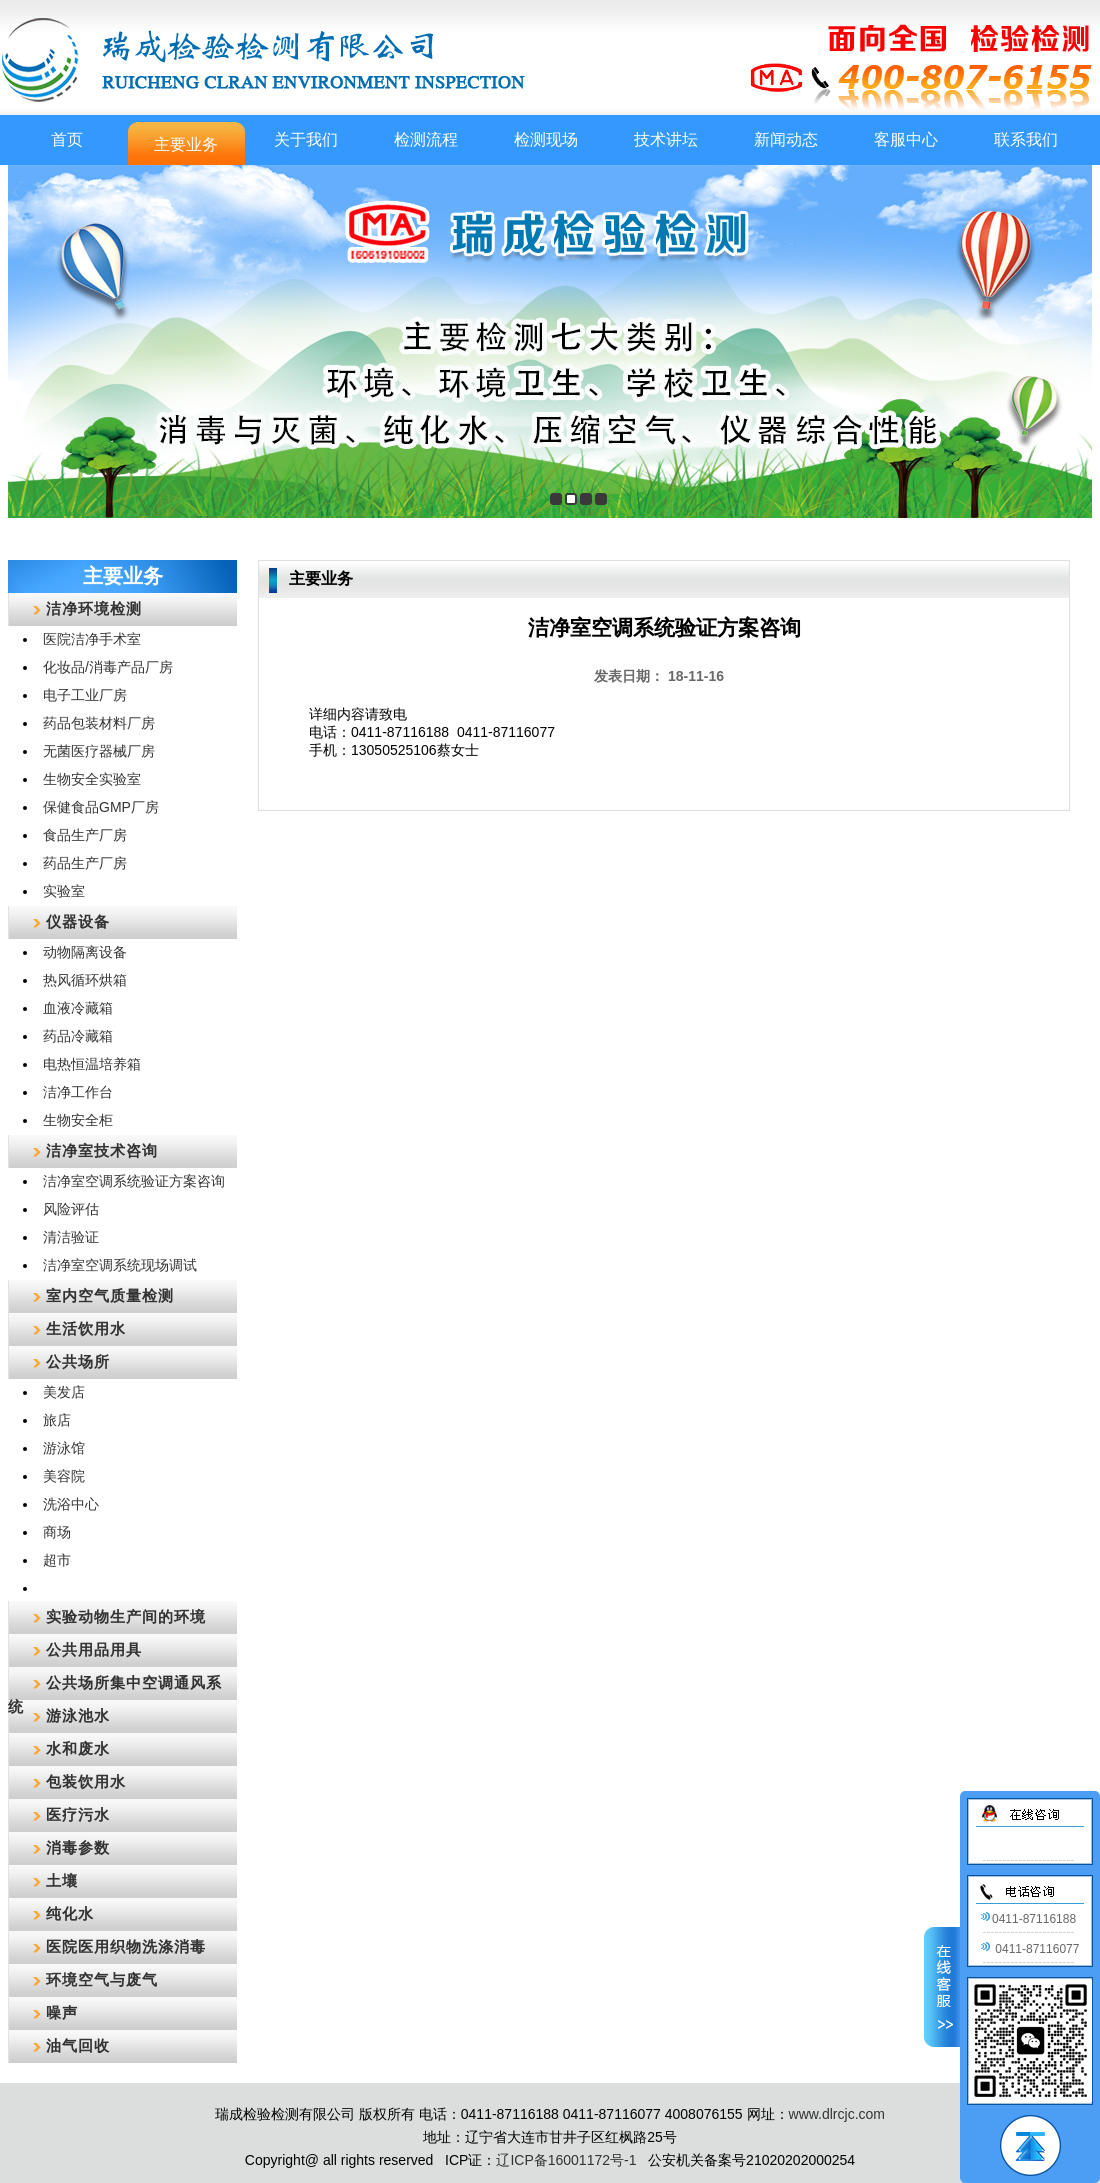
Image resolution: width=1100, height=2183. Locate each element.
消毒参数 (78, 1847)
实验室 (64, 891)
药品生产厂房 (85, 863)
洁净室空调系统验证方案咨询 (134, 1181)
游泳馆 (64, 1448)
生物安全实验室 (92, 779)
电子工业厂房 (85, 695)
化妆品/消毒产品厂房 (108, 667)
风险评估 (71, 1209)
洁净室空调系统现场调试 (120, 1265)
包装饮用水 (86, 1781)
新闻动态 (786, 139)
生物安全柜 (78, 1120)
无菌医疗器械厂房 (99, 751)
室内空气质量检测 (110, 1295)
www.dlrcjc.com (837, 2114)
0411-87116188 (1028, 1919)
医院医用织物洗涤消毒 (126, 1946)
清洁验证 (71, 1237)
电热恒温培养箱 (92, 1064)
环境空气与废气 (102, 1979)
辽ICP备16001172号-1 (566, 2160)
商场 (57, 1532)
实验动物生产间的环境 (126, 1616)
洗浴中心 (71, 1504)
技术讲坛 (666, 139)
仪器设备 (78, 921)
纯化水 (70, 1913)
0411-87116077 (1029, 1949)
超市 (57, 1560)
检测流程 (426, 139)
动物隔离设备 (85, 952)
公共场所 (78, 1361)
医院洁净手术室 (92, 639)
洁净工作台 (78, 1092)
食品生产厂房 (85, 835)
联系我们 (1026, 139)
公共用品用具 (94, 1649)
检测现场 (546, 139)
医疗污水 (78, 1814)
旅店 (57, 1420)
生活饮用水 (86, 1328)
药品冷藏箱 (78, 1036)
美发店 (64, 1392)
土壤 (62, 1880)
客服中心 (906, 139)
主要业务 (186, 144)
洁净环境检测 (94, 608)
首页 (67, 139)
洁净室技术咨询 (102, 1150)
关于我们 (306, 139)
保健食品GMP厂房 (101, 807)
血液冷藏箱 (78, 1008)
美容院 (64, 1476)
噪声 (62, 2012)
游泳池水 (78, 1715)
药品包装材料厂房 (99, 723)
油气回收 (78, 2045)
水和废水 (78, 1748)
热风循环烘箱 (85, 980)
